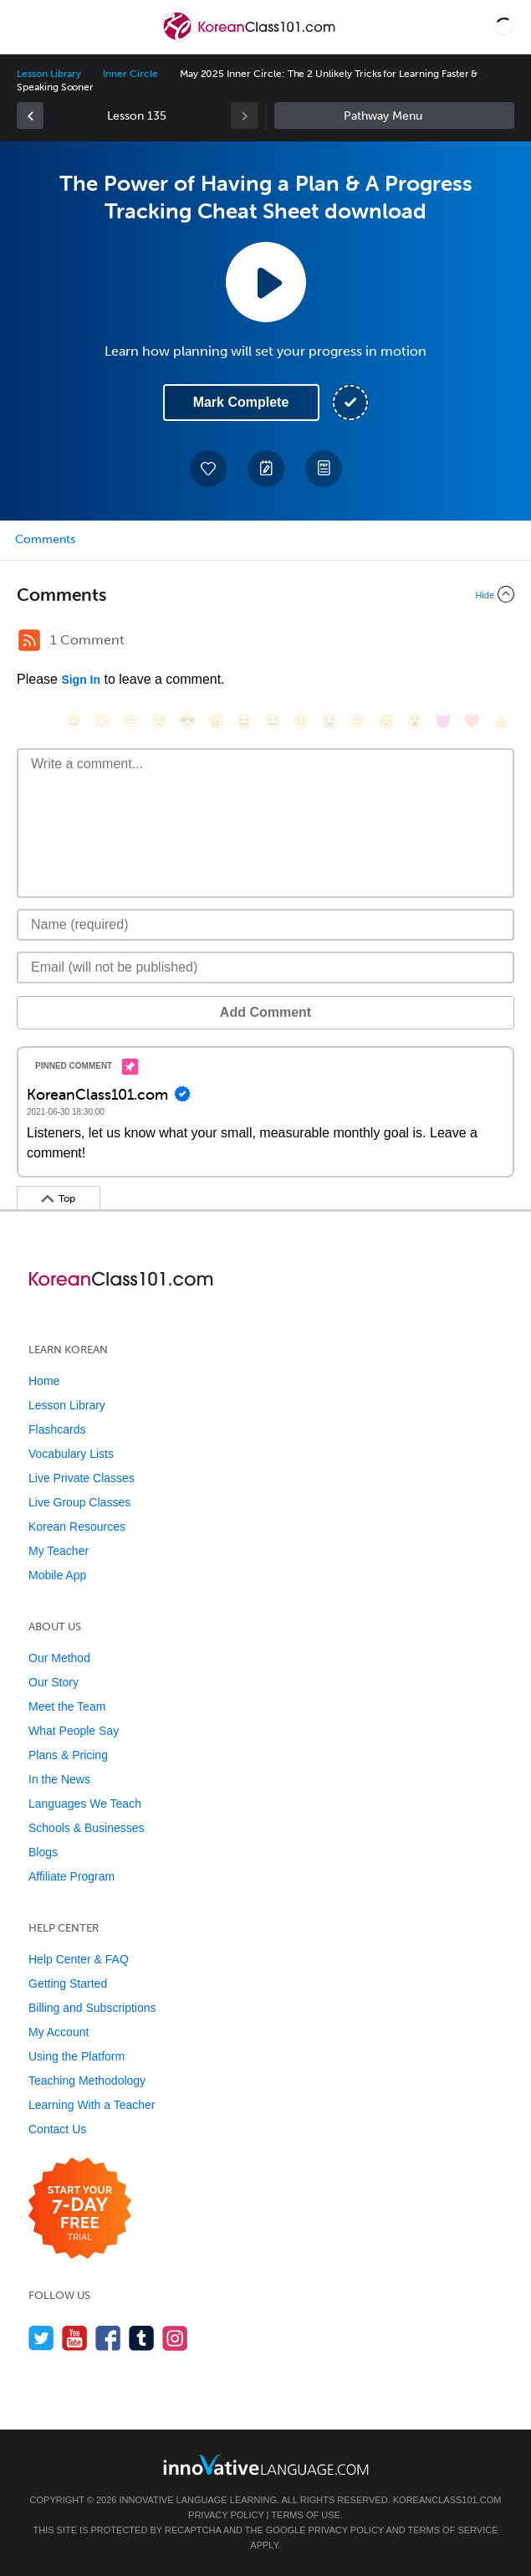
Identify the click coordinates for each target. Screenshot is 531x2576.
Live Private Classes (81, 1478)
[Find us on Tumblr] (142, 2338)
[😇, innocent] (358, 721)
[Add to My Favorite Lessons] (208, 468)
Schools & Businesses (86, 1828)
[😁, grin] (130, 721)
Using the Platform (76, 2056)
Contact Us (57, 2129)
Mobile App (57, 1575)
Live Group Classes (79, 1502)
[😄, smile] (73, 721)
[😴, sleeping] (386, 721)
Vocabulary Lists (71, 1453)
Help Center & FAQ (78, 1959)
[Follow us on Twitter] (41, 2338)
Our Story (53, 1682)
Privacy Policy (225, 2515)
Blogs (43, 1852)
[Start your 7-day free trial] (79, 2209)
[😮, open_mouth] (415, 721)
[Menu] (27, 27)
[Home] (250, 39)
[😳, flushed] (102, 721)
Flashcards (56, 1429)
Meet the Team (66, 1706)
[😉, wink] (301, 721)
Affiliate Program (71, 1876)
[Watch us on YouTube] (75, 2338)
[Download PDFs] (323, 468)
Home (43, 1381)
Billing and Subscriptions (92, 2007)
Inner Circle (130, 74)
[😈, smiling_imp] (443, 721)
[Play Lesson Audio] (266, 282)
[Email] (265, 967)
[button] (504, 27)
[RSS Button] (29, 640)
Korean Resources (76, 1526)
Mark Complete (241, 402)
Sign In (80, 679)
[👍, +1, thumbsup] (500, 721)
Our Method (59, 1658)
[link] (30, 115)
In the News (59, 1779)
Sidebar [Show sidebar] (394, 115)
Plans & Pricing (68, 1755)
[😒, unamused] (159, 721)
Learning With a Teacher (92, 2105)
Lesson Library (49, 74)
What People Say (73, 1730)
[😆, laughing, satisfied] (244, 721)
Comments (45, 539)
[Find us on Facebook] (108, 2338)
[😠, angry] (216, 721)
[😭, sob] (329, 721)
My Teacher (58, 1550)
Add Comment (265, 1012)
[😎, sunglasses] (187, 721)
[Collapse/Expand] (265, 594)
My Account (58, 2032)
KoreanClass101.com (447, 2500)
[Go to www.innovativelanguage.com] (266, 2464)
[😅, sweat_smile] (272, 721)
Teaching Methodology (87, 2080)
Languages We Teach (84, 1803)
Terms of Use (305, 2515)
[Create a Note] (266, 468)
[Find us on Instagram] (175, 2338)
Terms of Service (453, 2530)
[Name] (265, 925)
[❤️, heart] (471, 721)
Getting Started (67, 1983)
